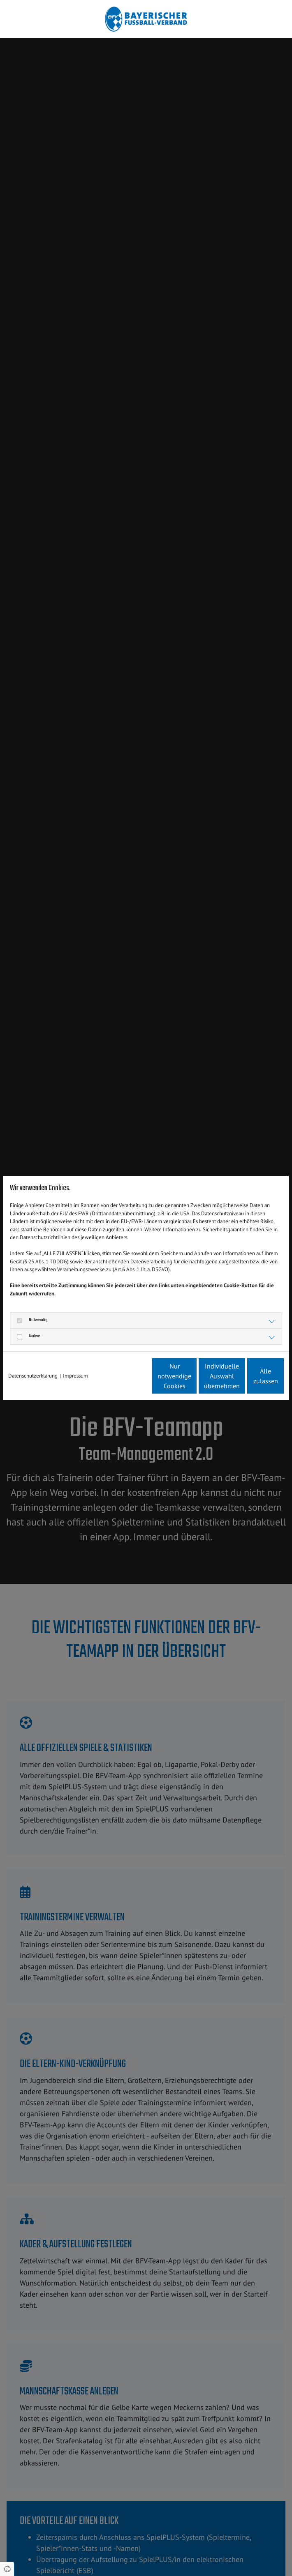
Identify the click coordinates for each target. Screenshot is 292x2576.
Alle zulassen (245, 1380)
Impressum (75, 1362)
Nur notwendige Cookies (89, 1380)
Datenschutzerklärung (33, 1362)
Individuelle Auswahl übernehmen (167, 1380)
